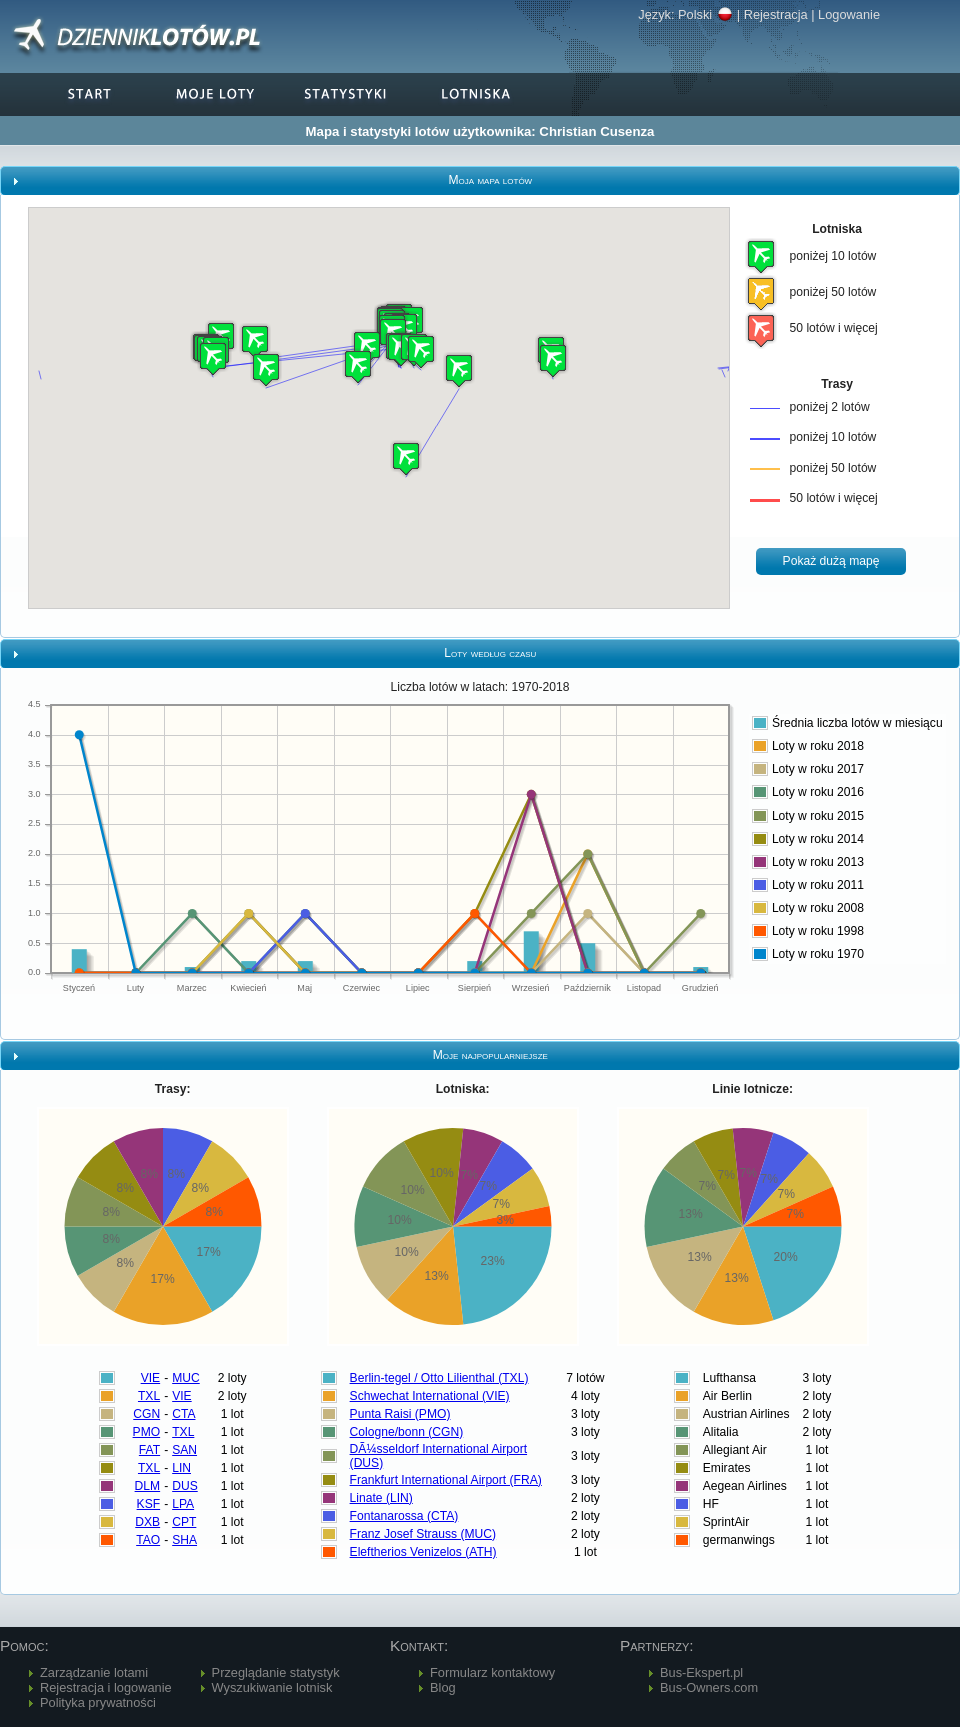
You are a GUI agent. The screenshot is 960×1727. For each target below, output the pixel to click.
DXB (147, 1522)
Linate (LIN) (381, 1498)
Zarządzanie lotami (94, 1672)
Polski (705, 14)
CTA (183, 1414)
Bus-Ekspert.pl (701, 1672)
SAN (184, 1450)
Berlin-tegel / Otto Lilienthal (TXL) (439, 1378)
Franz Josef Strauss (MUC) (423, 1534)
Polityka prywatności (98, 1702)
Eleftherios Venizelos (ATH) (423, 1552)
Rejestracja (776, 14)
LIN (181, 1468)
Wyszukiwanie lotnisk (272, 1687)
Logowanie (849, 14)
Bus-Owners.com (709, 1687)
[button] (266, 369)
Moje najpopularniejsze (490, 1055)
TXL (149, 1396)
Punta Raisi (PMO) (400, 1414)
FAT (149, 1450)
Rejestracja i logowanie (106, 1687)
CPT (184, 1522)
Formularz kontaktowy (492, 1672)
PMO (147, 1432)
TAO (148, 1540)
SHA (184, 1540)
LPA (183, 1504)
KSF (149, 1504)
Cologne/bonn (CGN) (407, 1432)
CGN (146, 1414)
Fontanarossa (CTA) (404, 1516)
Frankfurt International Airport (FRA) (446, 1480)
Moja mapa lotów (490, 180)
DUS (185, 1486)
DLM (148, 1486)
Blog (443, 1687)
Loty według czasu (490, 653)
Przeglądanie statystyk (276, 1672)
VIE (151, 1378)
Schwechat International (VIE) (430, 1396)
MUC (186, 1378)
